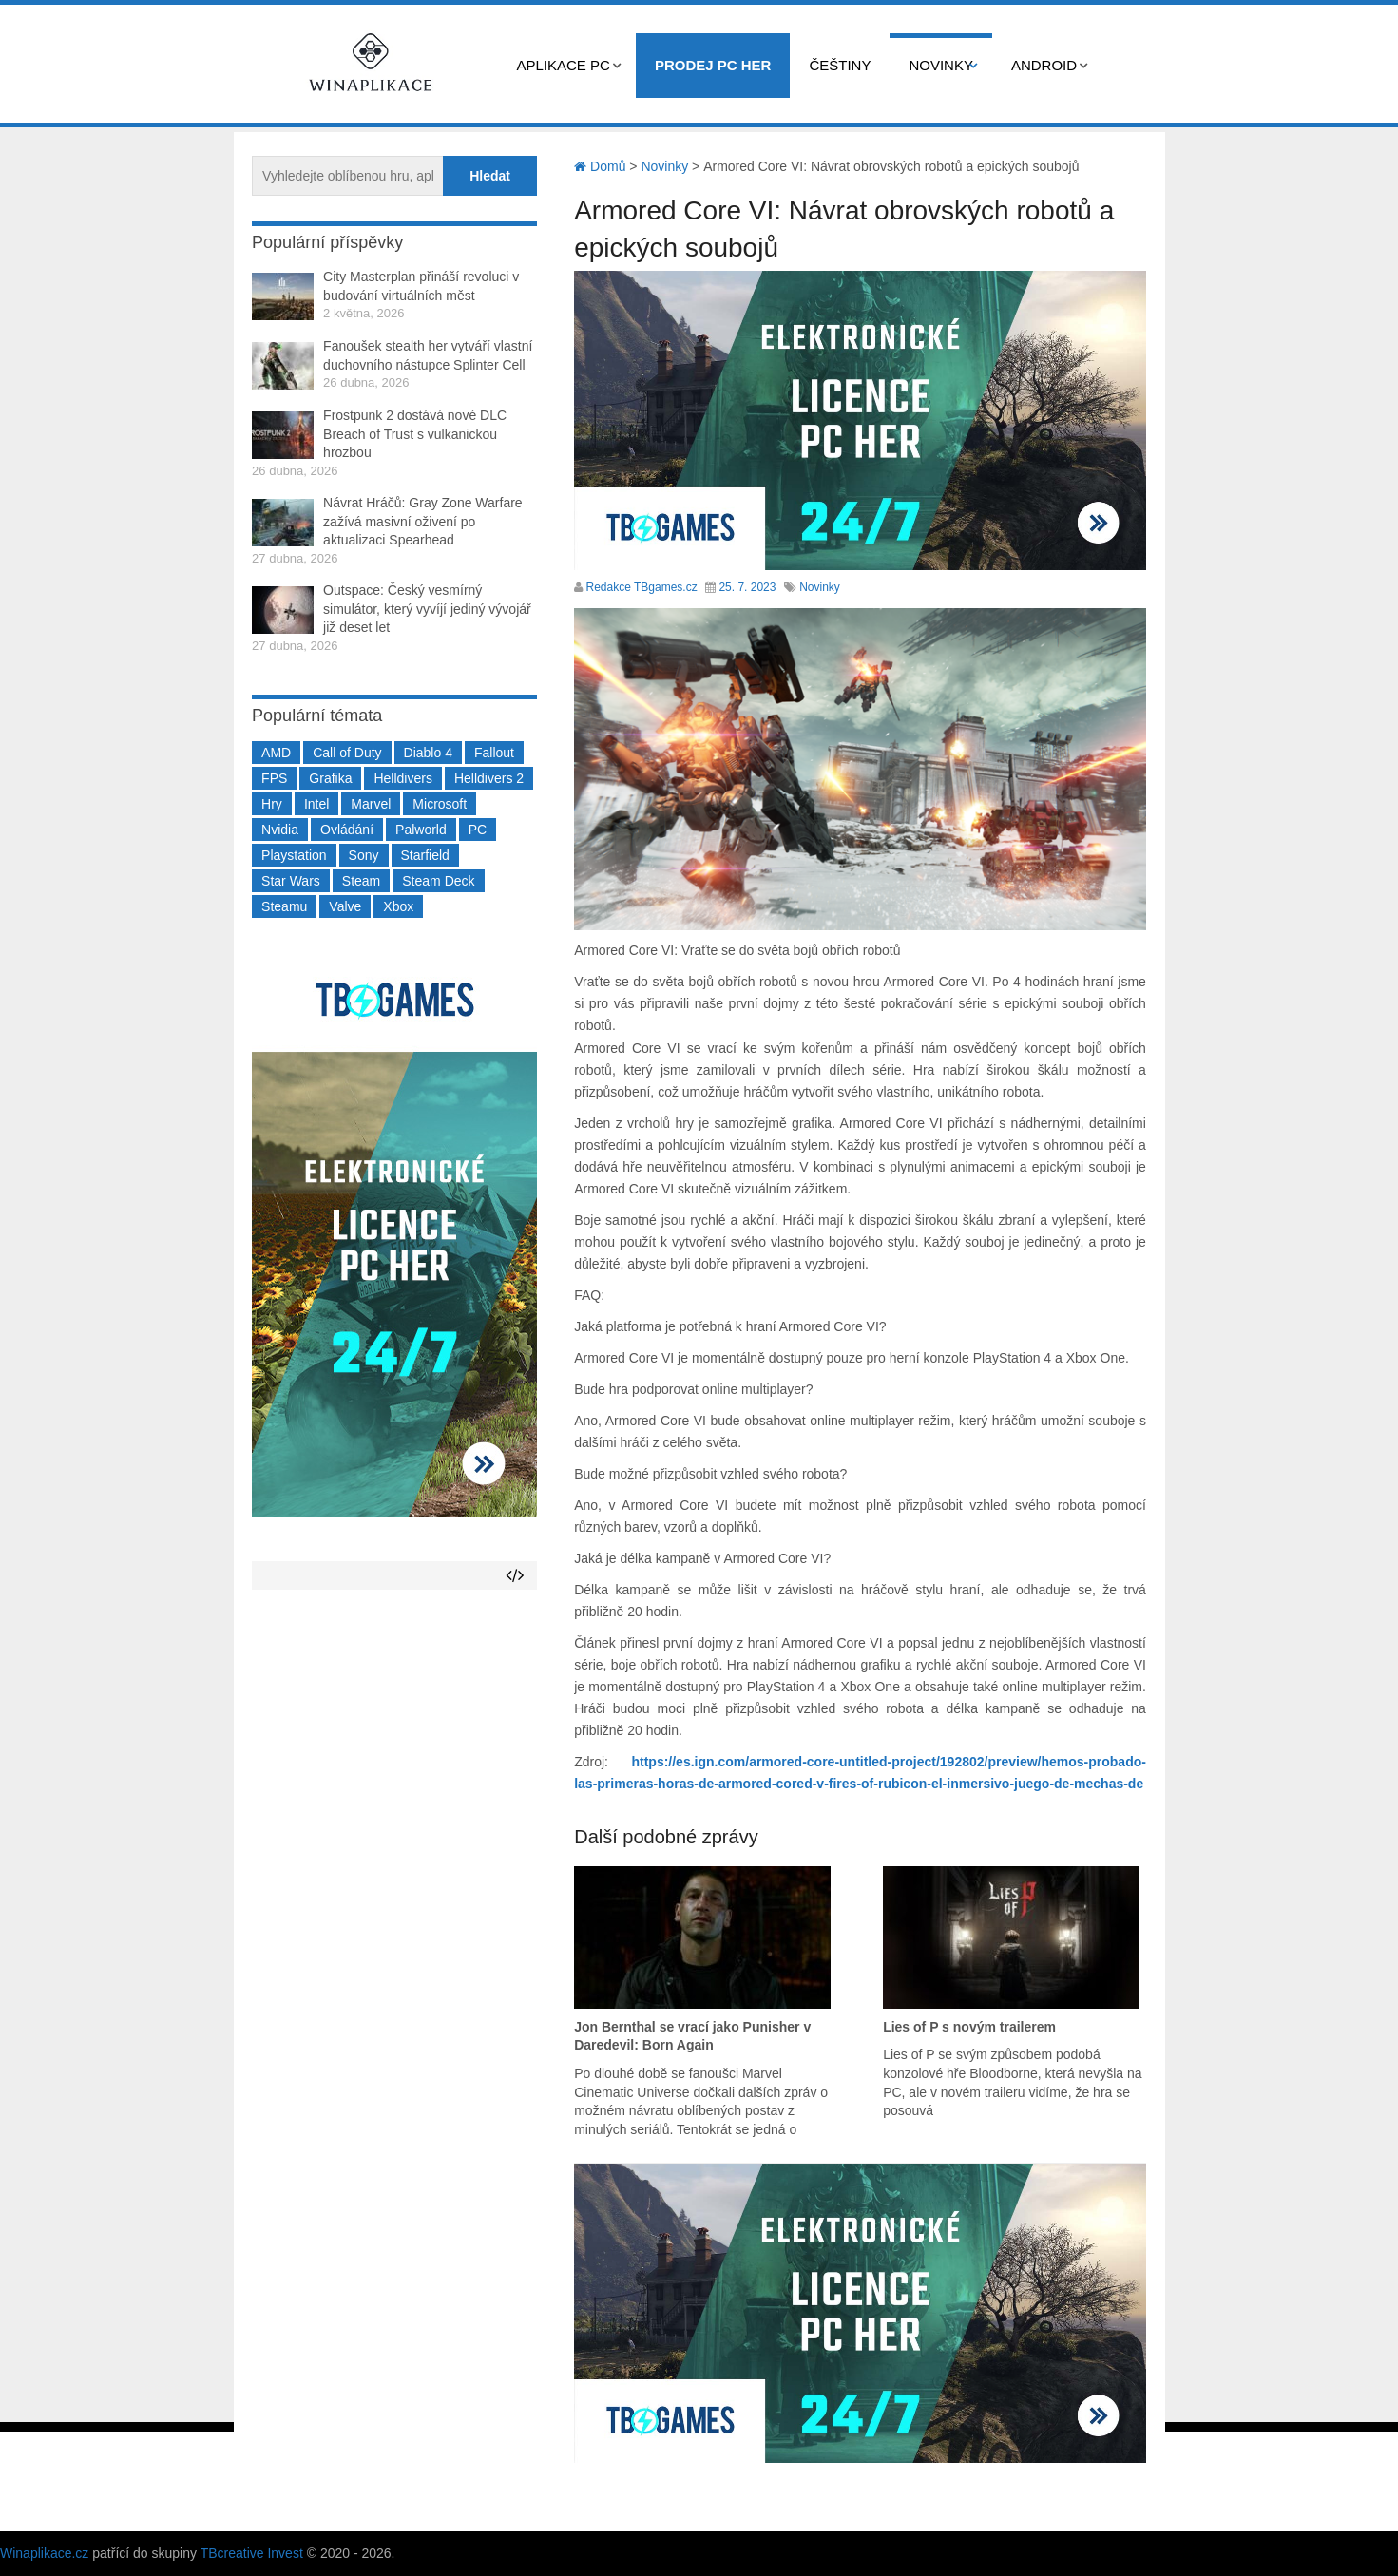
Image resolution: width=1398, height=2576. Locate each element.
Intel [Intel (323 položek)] (316, 803)
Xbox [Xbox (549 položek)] (398, 906)
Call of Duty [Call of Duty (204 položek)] (347, 752)
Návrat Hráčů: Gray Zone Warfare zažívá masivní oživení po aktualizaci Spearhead (423, 521)
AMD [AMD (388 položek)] (276, 752)
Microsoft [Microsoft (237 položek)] (439, 803)
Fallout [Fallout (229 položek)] (494, 752)
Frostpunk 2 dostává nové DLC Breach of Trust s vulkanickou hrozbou (415, 434)
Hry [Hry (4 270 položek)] (271, 803)
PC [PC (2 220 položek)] (478, 829)
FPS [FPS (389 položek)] (274, 778)
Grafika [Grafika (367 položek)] (330, 778)
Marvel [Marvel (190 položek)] (371, 803)
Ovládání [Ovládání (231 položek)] (346, 829)
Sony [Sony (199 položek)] (364, 855)
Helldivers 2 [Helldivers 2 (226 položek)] (489, 778)
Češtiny (840, 65)
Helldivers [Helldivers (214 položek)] (402, 778)
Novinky (941, 65)
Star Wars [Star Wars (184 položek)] (290, 880)
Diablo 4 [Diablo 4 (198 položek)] (428, 752)
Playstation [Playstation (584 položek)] (293, 855)
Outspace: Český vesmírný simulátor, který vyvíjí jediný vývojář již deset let (427, 608)
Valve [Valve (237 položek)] (345, 906)
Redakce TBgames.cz (642, 587)
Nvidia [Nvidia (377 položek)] (279, 829)
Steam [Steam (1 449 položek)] (361, 880)
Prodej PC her (713, 65)
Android (1044, 65)
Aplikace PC (563, 65)
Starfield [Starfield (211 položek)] (425, 855)
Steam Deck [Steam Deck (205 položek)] (438, 880)
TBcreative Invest (252, 2553)
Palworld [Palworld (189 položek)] (421, 829)
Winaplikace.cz (44, 2553)
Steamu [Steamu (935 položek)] (284, 906)
